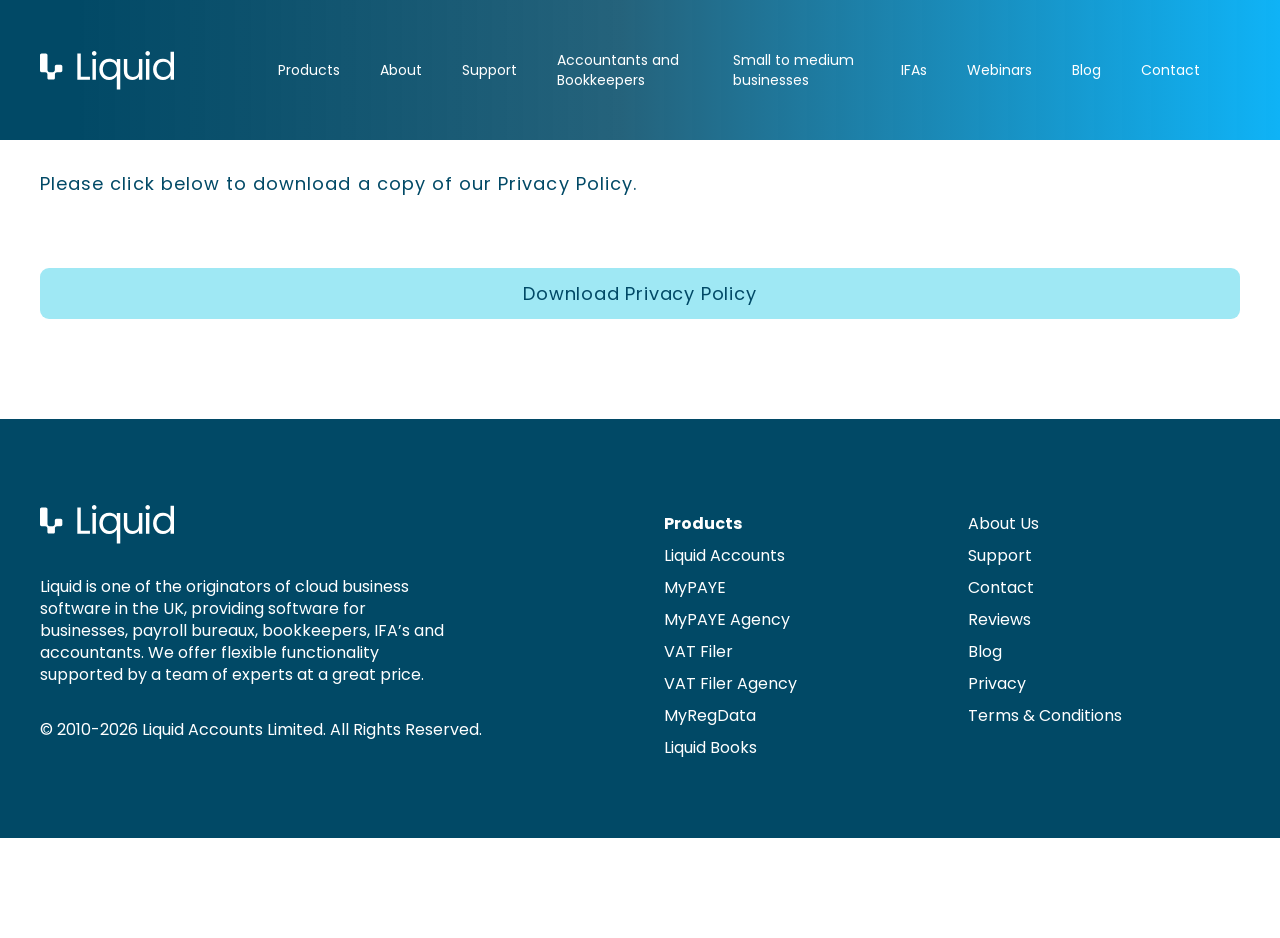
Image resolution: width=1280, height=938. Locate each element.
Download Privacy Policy (639, 293)
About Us (1003, 523)
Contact (1170, 70)
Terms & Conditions (1045, 715)
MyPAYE (695, 587)
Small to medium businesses (793, 70)
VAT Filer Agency (730, 683)
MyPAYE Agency (727, 619)
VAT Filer (698, 651)
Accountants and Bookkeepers (618, 70)
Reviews (999, 619)
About (401, 70)
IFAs (914, 70)
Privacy (997, 683)
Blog (1086, 70)
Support (489, 70)
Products (309, 70)
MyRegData (710, 715)
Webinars (999, 70)
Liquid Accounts (724, 555)
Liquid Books (710, 747)
